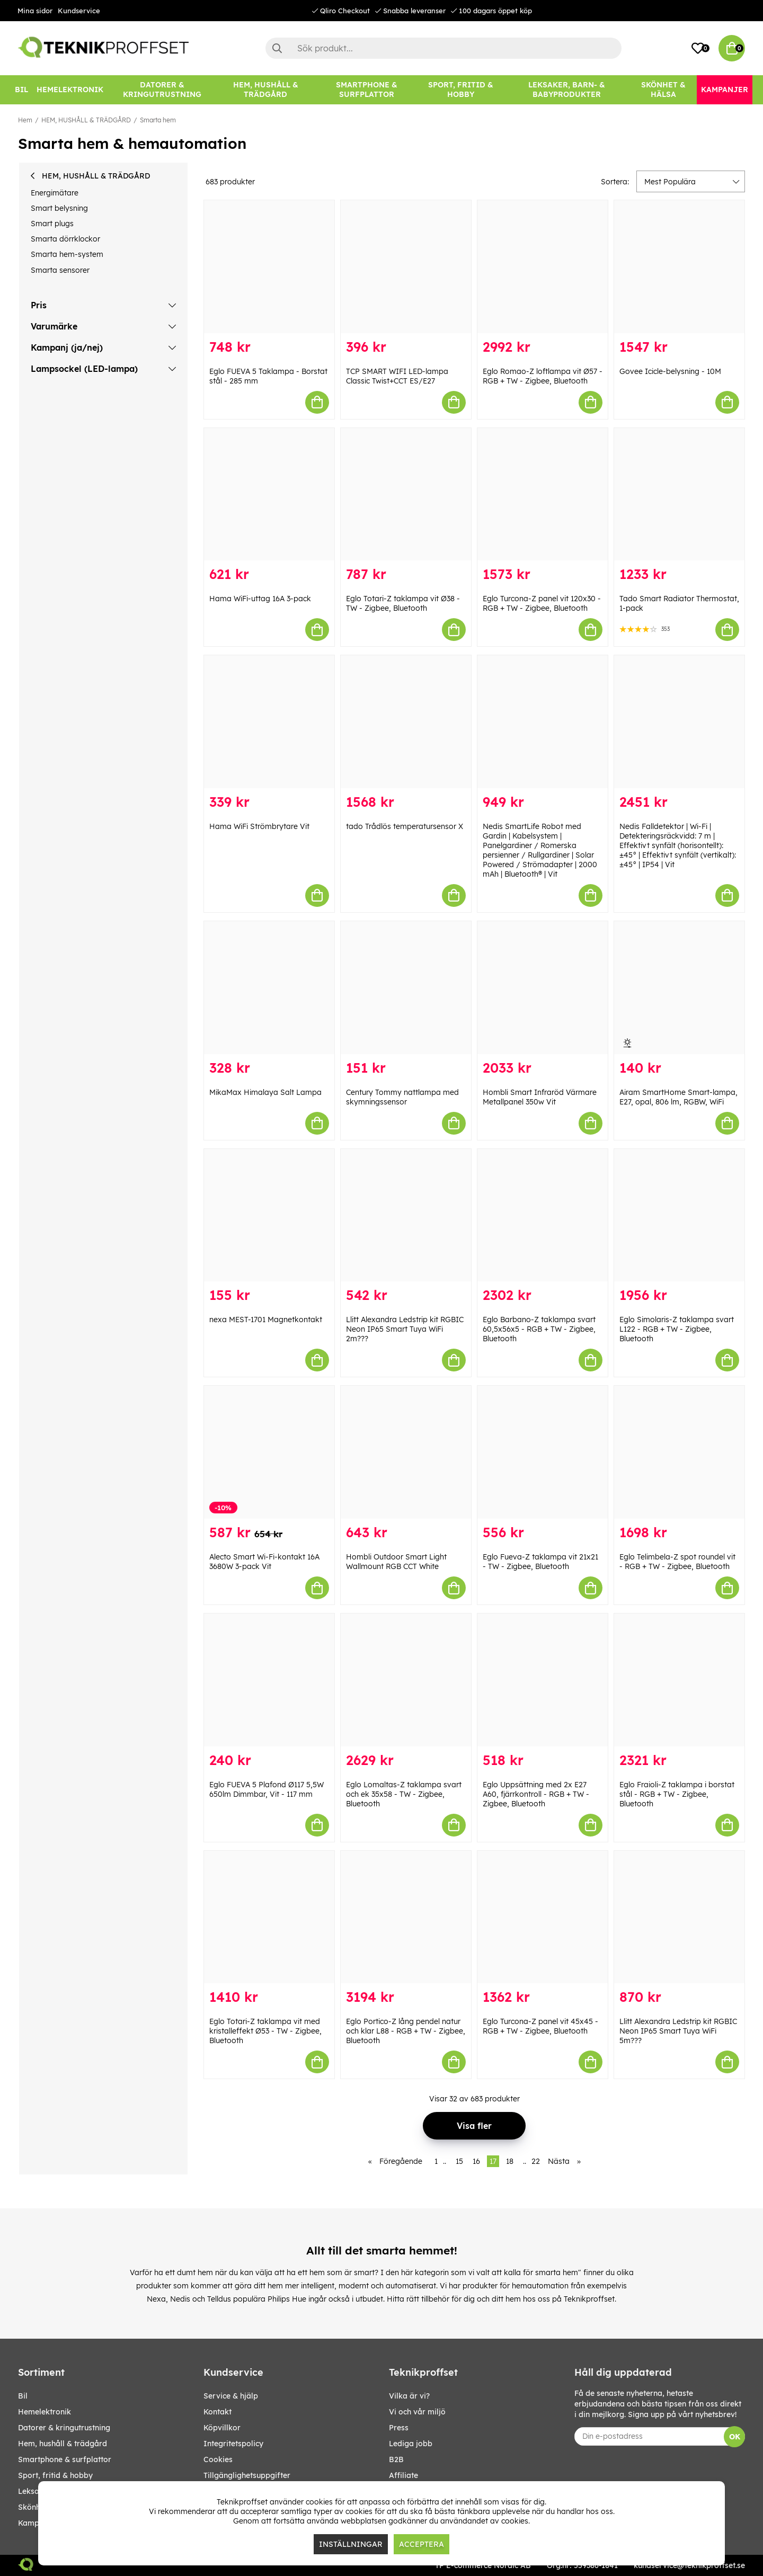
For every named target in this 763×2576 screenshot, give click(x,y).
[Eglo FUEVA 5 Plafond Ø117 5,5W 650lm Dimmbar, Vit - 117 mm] (269, 1680)
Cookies (218, 2459)
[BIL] (21, 89)
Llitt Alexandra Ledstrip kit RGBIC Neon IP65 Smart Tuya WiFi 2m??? (405, 1329)
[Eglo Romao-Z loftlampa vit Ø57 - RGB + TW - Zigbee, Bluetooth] (542, 266)
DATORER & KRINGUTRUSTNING (64, 2427)
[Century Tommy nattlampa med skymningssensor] (406, 987)
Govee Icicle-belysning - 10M (670, 371)
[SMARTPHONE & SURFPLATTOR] (367, 89)
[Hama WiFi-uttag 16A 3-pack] (269, 494)
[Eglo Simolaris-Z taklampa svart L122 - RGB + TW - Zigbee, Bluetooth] (679, 1215)
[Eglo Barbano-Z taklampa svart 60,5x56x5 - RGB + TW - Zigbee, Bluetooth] (542, 1215)
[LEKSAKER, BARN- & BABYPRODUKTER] (566, 89)
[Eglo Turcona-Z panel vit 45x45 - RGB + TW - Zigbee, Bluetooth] (542, 1917)
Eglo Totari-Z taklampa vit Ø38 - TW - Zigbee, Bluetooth (403, 603)
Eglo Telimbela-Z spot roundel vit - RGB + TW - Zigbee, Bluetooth (677, 1561)
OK (734, 2436)
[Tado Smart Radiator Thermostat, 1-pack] (679, 494)
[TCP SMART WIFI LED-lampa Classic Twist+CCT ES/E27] (406, 266)
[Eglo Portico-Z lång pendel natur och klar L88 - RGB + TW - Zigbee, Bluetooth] (406, 1917)
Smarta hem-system (67, 254)
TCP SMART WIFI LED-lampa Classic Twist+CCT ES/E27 (397, 376)
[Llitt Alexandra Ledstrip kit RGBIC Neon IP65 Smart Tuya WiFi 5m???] (679, 1917)
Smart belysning (59, 208)
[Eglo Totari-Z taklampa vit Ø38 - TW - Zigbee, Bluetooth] (406, 494)
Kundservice (79, 10)
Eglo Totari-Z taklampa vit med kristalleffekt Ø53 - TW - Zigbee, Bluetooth (265, 2031)
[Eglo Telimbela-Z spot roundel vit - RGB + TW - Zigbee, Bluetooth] (679, 1452)
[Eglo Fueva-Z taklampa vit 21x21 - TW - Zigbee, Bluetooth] (542, 1452)
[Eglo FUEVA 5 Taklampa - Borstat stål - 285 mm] (269, 266)
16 (476, 2161)
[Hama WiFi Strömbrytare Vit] (269, 721)
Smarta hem (158, 120)
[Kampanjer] (724, 89)
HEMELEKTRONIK (44, 2412)
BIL (23, 2396)
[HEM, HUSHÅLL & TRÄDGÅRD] (265, 89)
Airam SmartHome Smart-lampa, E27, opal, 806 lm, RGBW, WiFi (678, 1097)
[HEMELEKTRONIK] (70, 89)
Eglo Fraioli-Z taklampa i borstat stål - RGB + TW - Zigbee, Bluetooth (676, 1794)
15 (459, 2161)
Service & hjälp (230, 2396)
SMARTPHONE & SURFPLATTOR (64, 2459)
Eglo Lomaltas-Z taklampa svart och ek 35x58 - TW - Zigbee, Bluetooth (404, 1794)
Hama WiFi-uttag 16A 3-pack (260, 598)
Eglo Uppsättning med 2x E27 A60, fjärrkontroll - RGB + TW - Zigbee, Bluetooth (536, 1794)
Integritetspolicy (233, 2443)
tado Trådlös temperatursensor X (404, 826)
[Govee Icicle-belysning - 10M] (679, 266)
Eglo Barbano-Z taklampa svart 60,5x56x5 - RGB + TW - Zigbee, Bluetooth (539, 1329)
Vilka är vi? (409, 2396)
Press (399, 2427)
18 (509, 2161)
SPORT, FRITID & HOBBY (55, 2475)
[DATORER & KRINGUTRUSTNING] (162, 89)
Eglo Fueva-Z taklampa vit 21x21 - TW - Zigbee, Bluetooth (540, 1561)
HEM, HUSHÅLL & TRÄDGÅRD (86, 120)
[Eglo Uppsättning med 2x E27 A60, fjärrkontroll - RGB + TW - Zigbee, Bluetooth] (542, 1680)
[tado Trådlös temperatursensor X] (406, 721)
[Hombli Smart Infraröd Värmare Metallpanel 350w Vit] (542, 987)
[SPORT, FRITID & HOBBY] (461, 89)
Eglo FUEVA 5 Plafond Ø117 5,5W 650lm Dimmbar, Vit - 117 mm (266, 1789)
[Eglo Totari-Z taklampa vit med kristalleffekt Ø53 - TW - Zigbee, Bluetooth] (269, 1917)
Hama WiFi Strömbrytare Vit (259, 826)
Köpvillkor (222, 2427)
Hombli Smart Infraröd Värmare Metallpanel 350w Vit (540, 1097)
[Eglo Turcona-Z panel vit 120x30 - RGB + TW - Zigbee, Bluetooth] (542, 494)
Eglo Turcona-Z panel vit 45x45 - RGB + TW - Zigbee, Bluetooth (540, 2026)
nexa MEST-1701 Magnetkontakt (265, 1319)
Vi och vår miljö (417, 2412)
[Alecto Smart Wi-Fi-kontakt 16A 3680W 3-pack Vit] (269, 1452)
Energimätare (54, 193)
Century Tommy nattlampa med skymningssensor (402, 1097)
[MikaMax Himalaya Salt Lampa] (269, 987)
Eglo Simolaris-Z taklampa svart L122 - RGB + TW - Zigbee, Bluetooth (676, 1329)
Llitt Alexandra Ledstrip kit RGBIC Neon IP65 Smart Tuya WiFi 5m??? (678, 2031)
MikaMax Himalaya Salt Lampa (265, 1092)
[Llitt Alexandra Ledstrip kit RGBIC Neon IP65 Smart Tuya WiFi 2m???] (406, 1215)
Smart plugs (52, 223)
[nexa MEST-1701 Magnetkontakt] (269, 1215)
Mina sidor (34, 10)
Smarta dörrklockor (65, 239)
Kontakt (217, 2412)
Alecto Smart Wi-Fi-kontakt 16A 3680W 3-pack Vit (264, 1561)
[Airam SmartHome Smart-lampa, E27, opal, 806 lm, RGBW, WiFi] (679, 987)
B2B (396, 2459)
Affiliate (403, 2475)
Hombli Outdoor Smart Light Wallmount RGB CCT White (396, 1561)
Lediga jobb (410, 2443)
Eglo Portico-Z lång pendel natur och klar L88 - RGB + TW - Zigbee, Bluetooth (405, 2031)
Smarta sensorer (60, 270)
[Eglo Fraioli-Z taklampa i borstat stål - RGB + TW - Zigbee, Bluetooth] (679, 1680)
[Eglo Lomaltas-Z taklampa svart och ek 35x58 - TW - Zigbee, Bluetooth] (406, 1680)
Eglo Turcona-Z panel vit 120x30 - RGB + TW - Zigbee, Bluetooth (542, 603)
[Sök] (443, 48)
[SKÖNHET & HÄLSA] (663, 89)
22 (535, 2161)
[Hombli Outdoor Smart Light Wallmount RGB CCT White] (406, 1452)
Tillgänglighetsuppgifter (246, 2475)
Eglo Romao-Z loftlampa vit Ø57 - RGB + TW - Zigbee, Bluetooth (542, 376)
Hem (25, 120)
